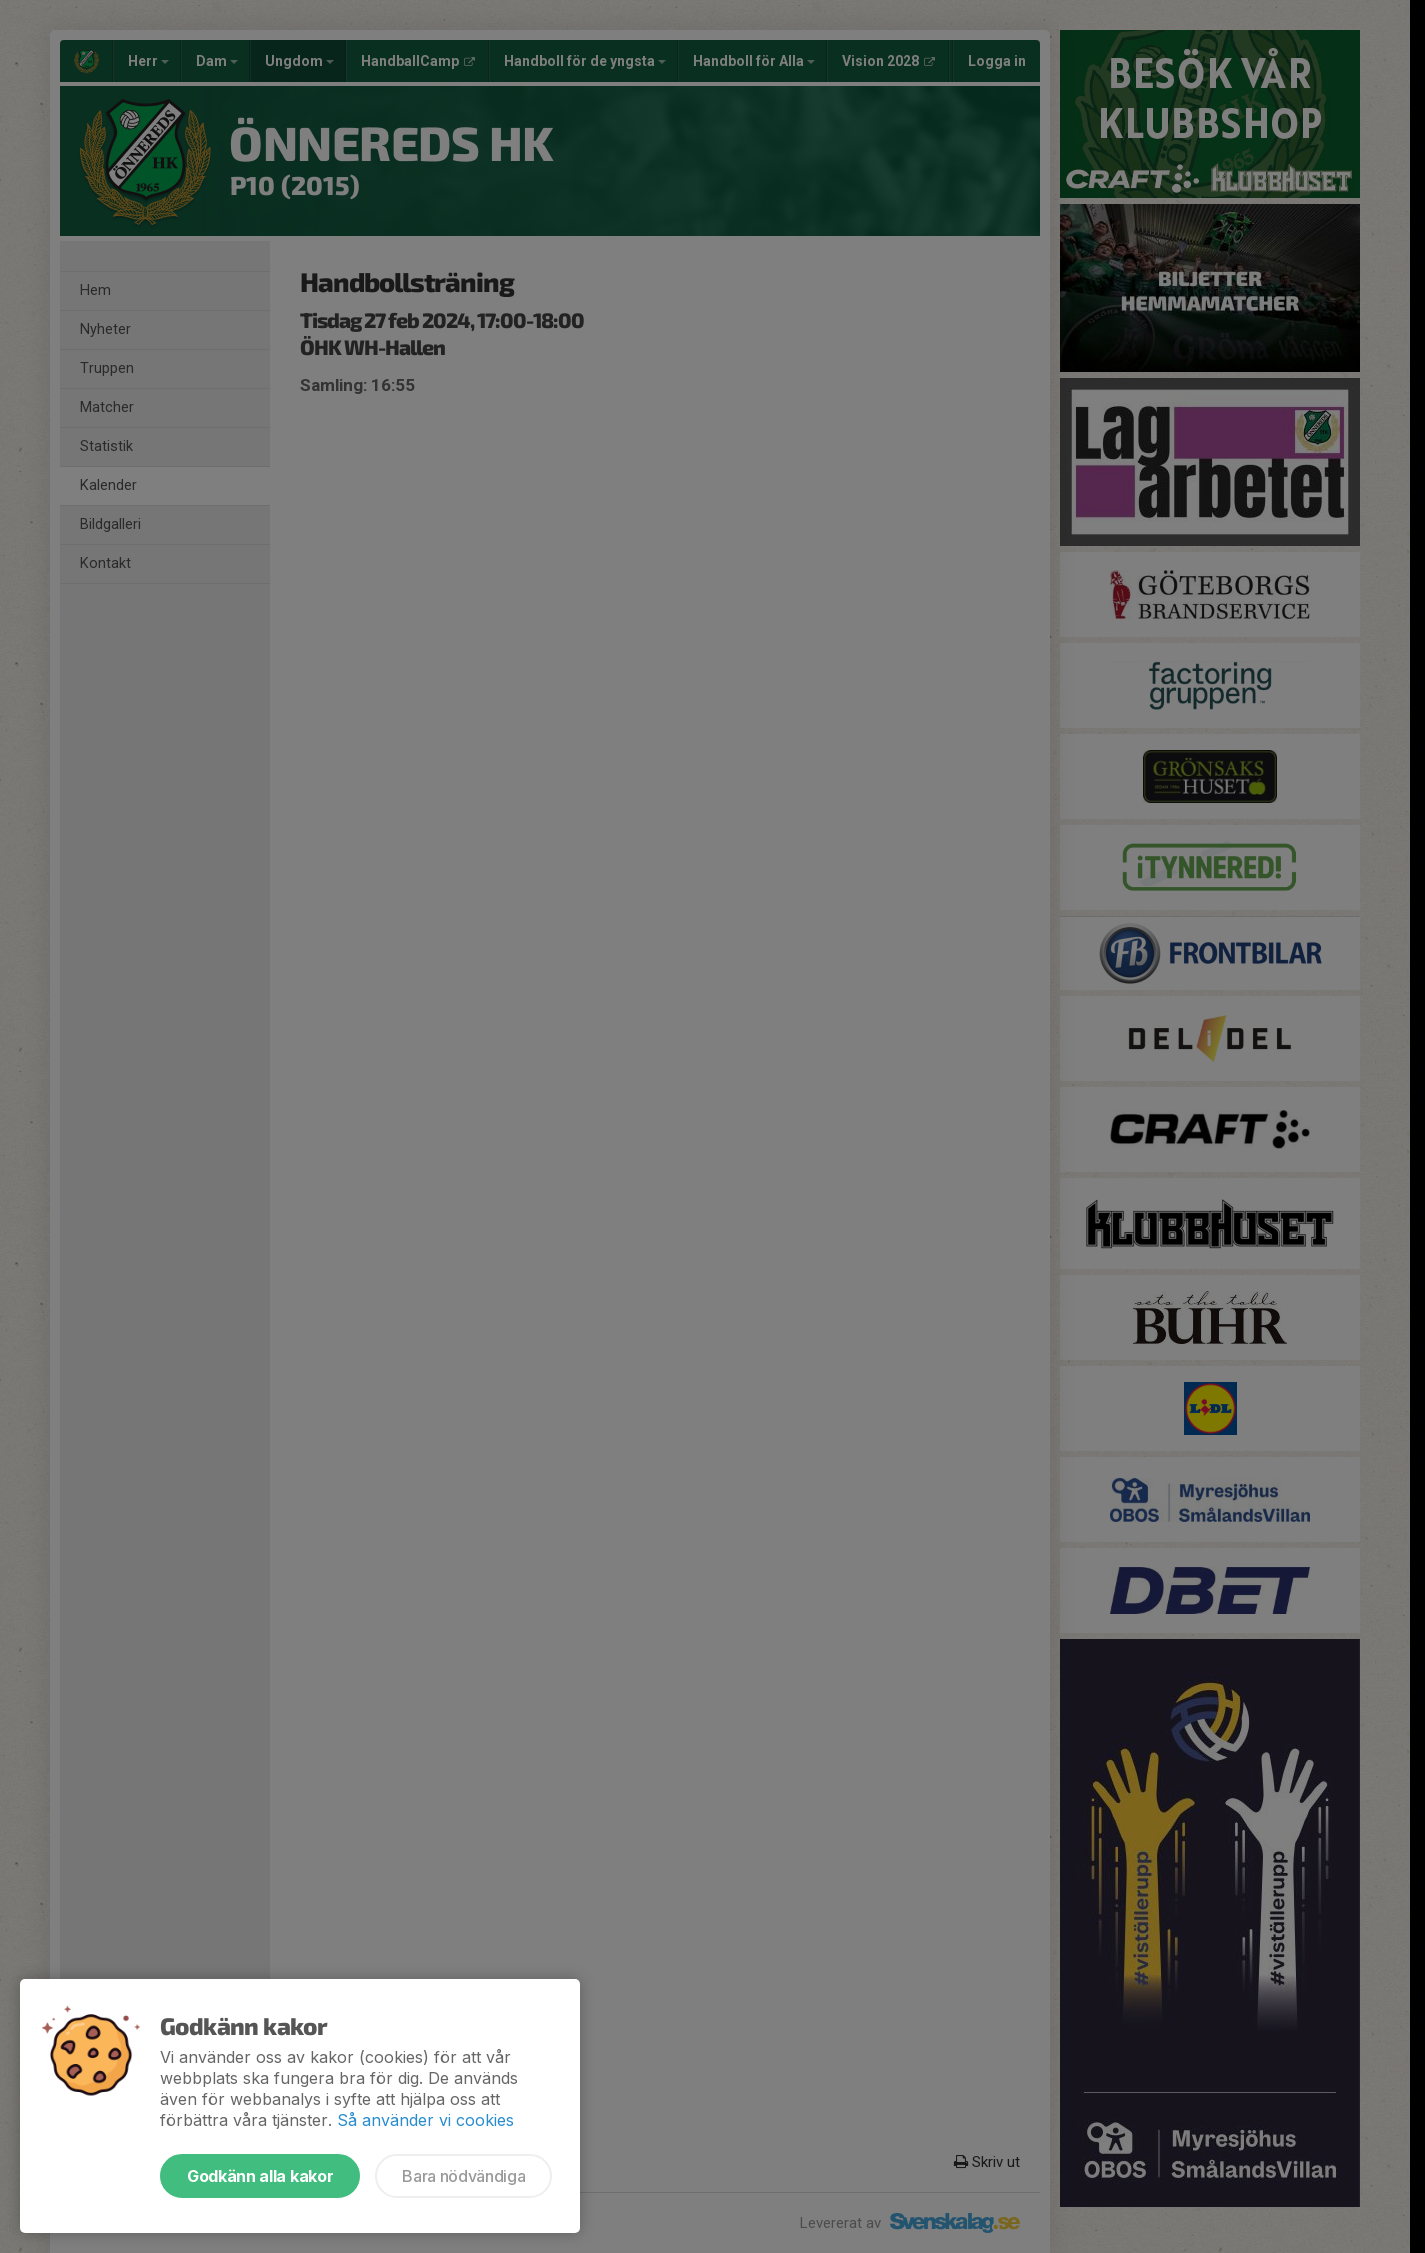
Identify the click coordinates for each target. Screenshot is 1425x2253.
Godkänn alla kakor (260, 2176)
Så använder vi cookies (425, 2120)
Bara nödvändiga (463, 2176)
